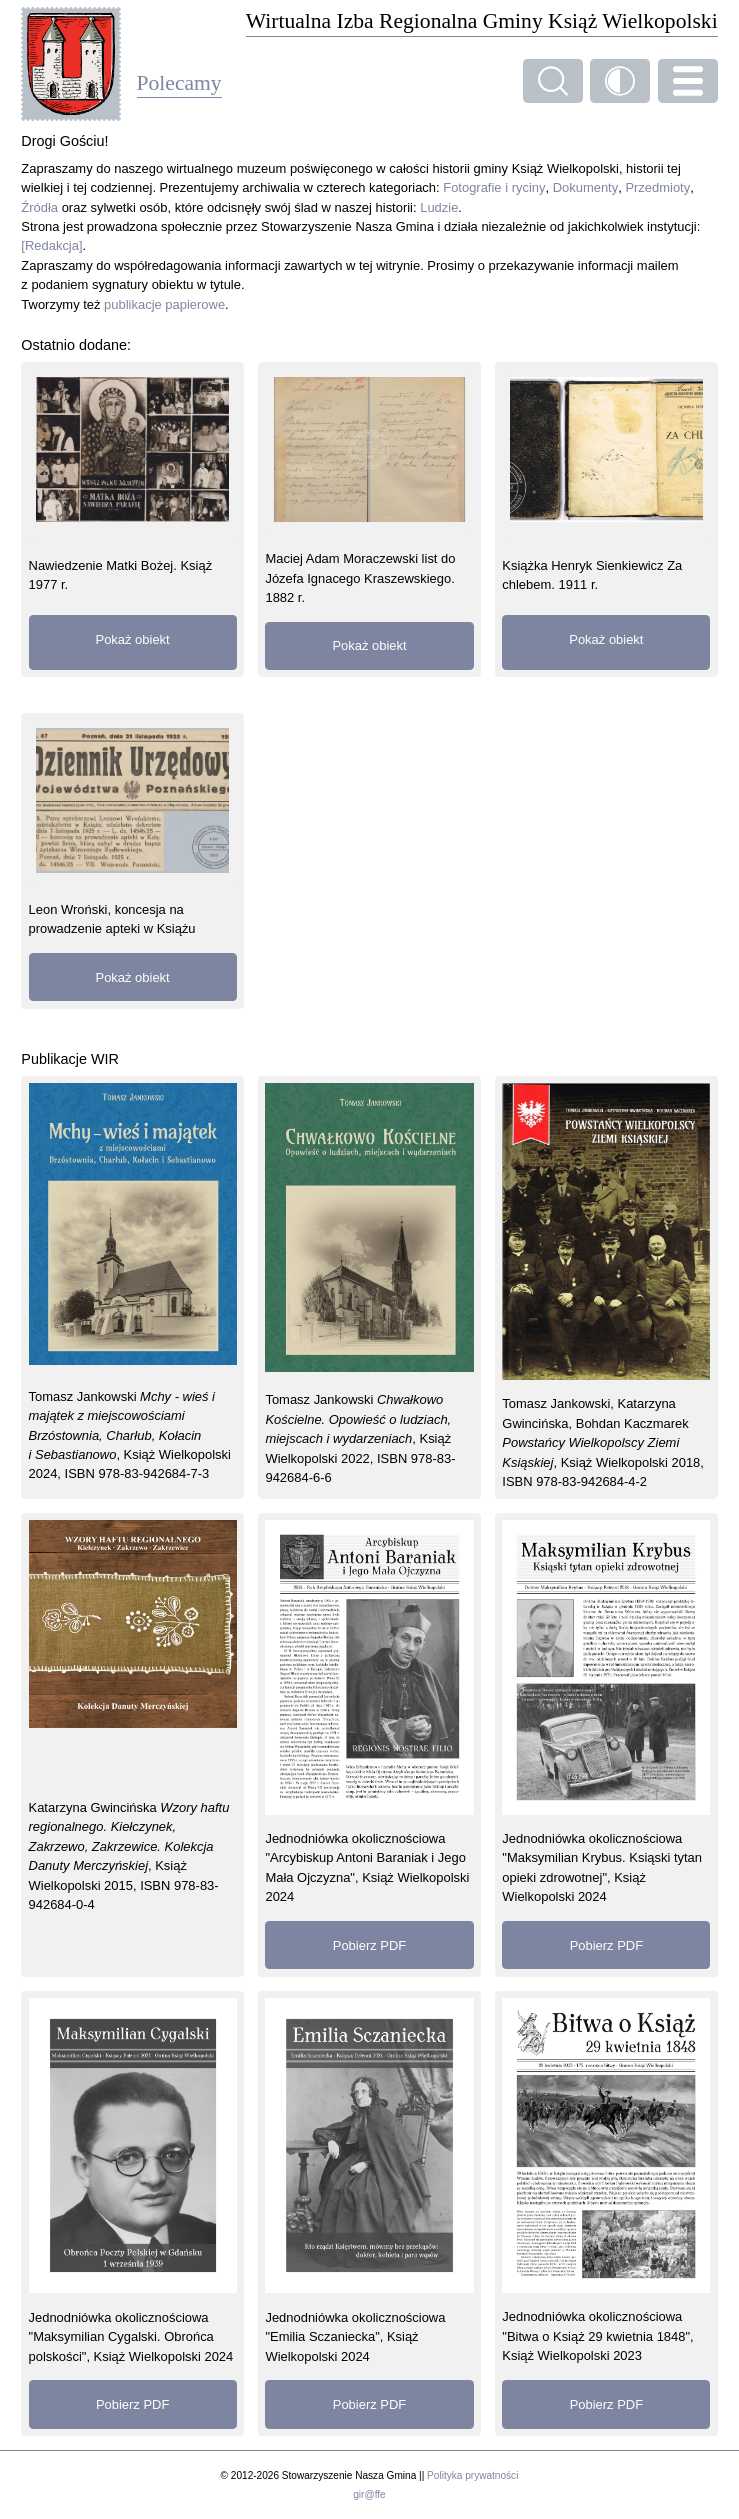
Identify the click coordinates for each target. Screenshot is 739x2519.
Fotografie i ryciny (494, 187)
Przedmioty (657, 187)
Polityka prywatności (472, 2475)
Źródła (39, 207)
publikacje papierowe (164, 304)
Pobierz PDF (369, 1945)
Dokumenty (586, 187)
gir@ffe (369, 2494)
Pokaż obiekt (133, 639)
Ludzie (439, 207)
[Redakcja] (51, 245)
